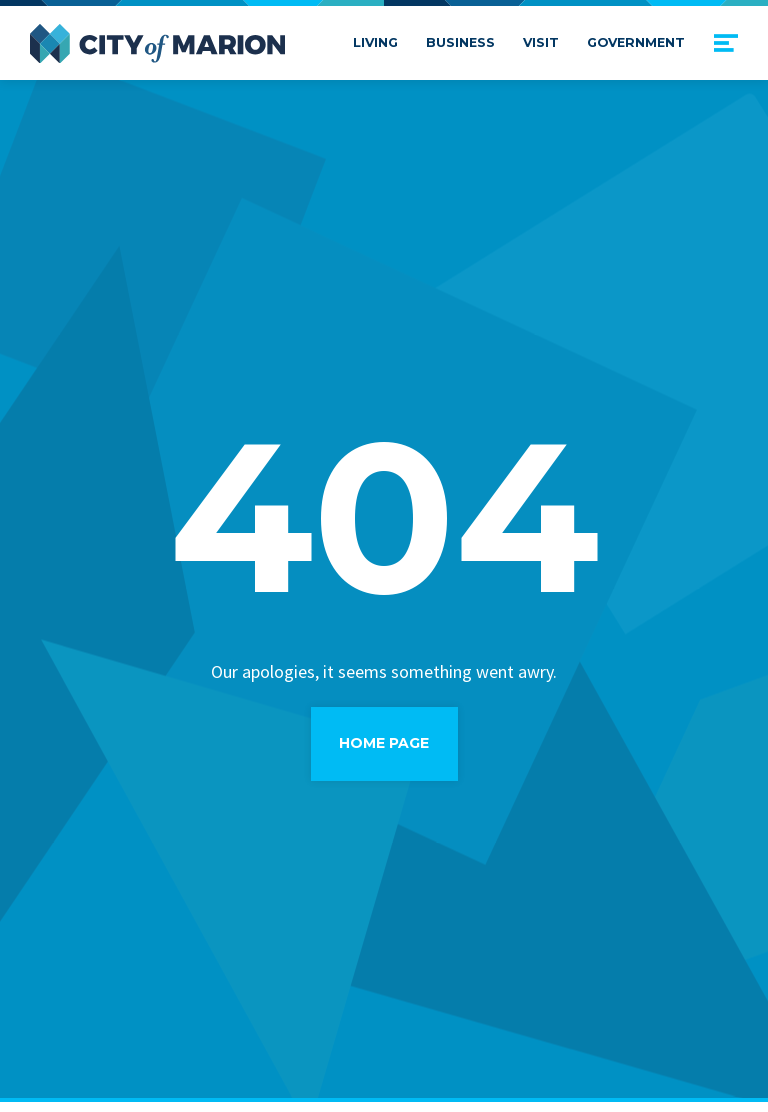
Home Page (384, 743)
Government (636, 42)
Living (375, 42)
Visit (541, 42)
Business (460, 42)
